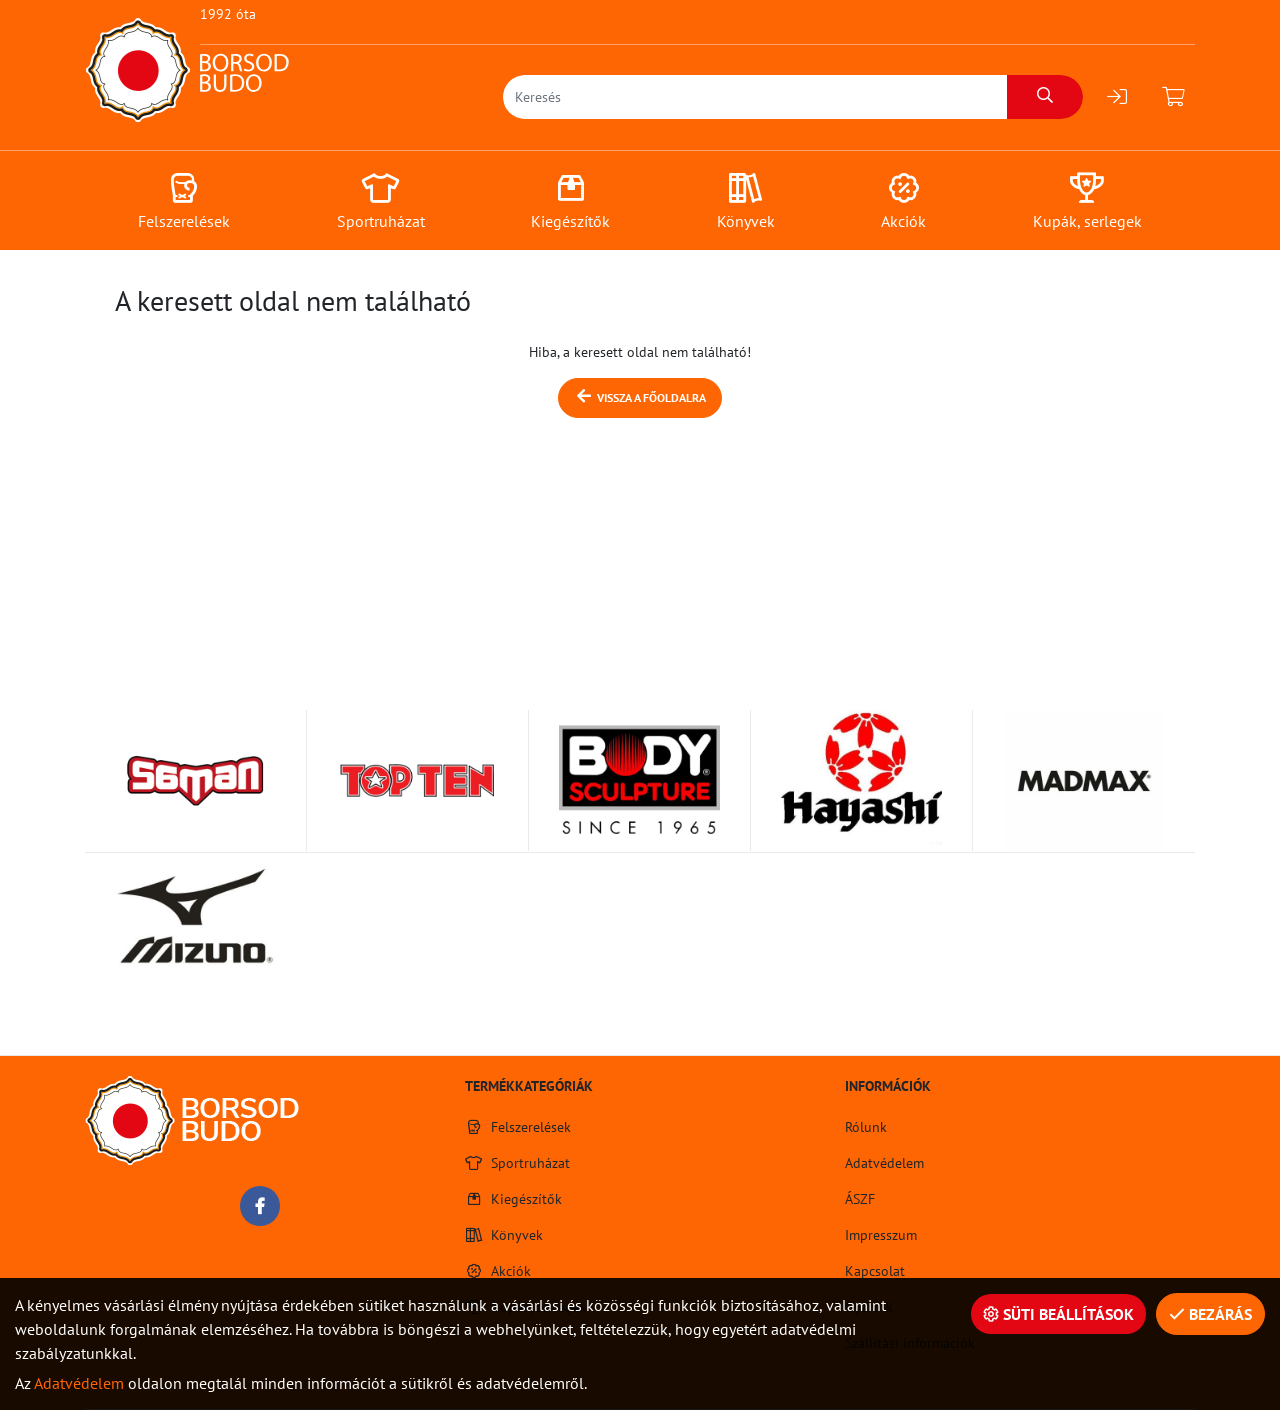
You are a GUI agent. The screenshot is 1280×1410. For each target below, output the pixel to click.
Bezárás (1210, 1314)
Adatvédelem (79, 1383)
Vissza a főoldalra (640, 396)
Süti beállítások (1058, 1314)
